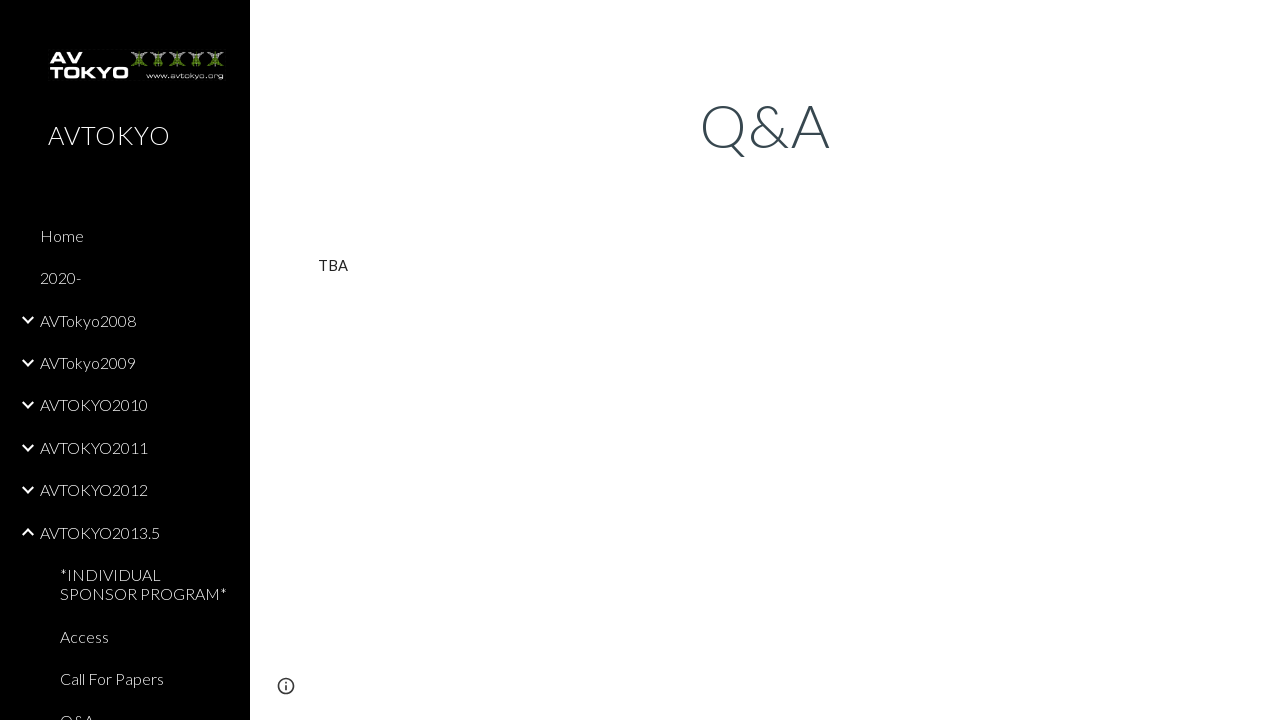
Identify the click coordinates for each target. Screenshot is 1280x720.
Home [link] (62, 235)
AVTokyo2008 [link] (88, 320)
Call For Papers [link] (112, 678)
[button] (1256, 28)
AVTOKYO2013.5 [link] (100, 532)
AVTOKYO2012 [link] (94, 489)
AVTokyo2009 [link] (88, 362)
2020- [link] (60, 277)
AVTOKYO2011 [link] (94, 447)
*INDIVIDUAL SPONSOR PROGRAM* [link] (143, 584)
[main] (765, 125)
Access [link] (84, 636)
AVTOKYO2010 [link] (94, 404)
